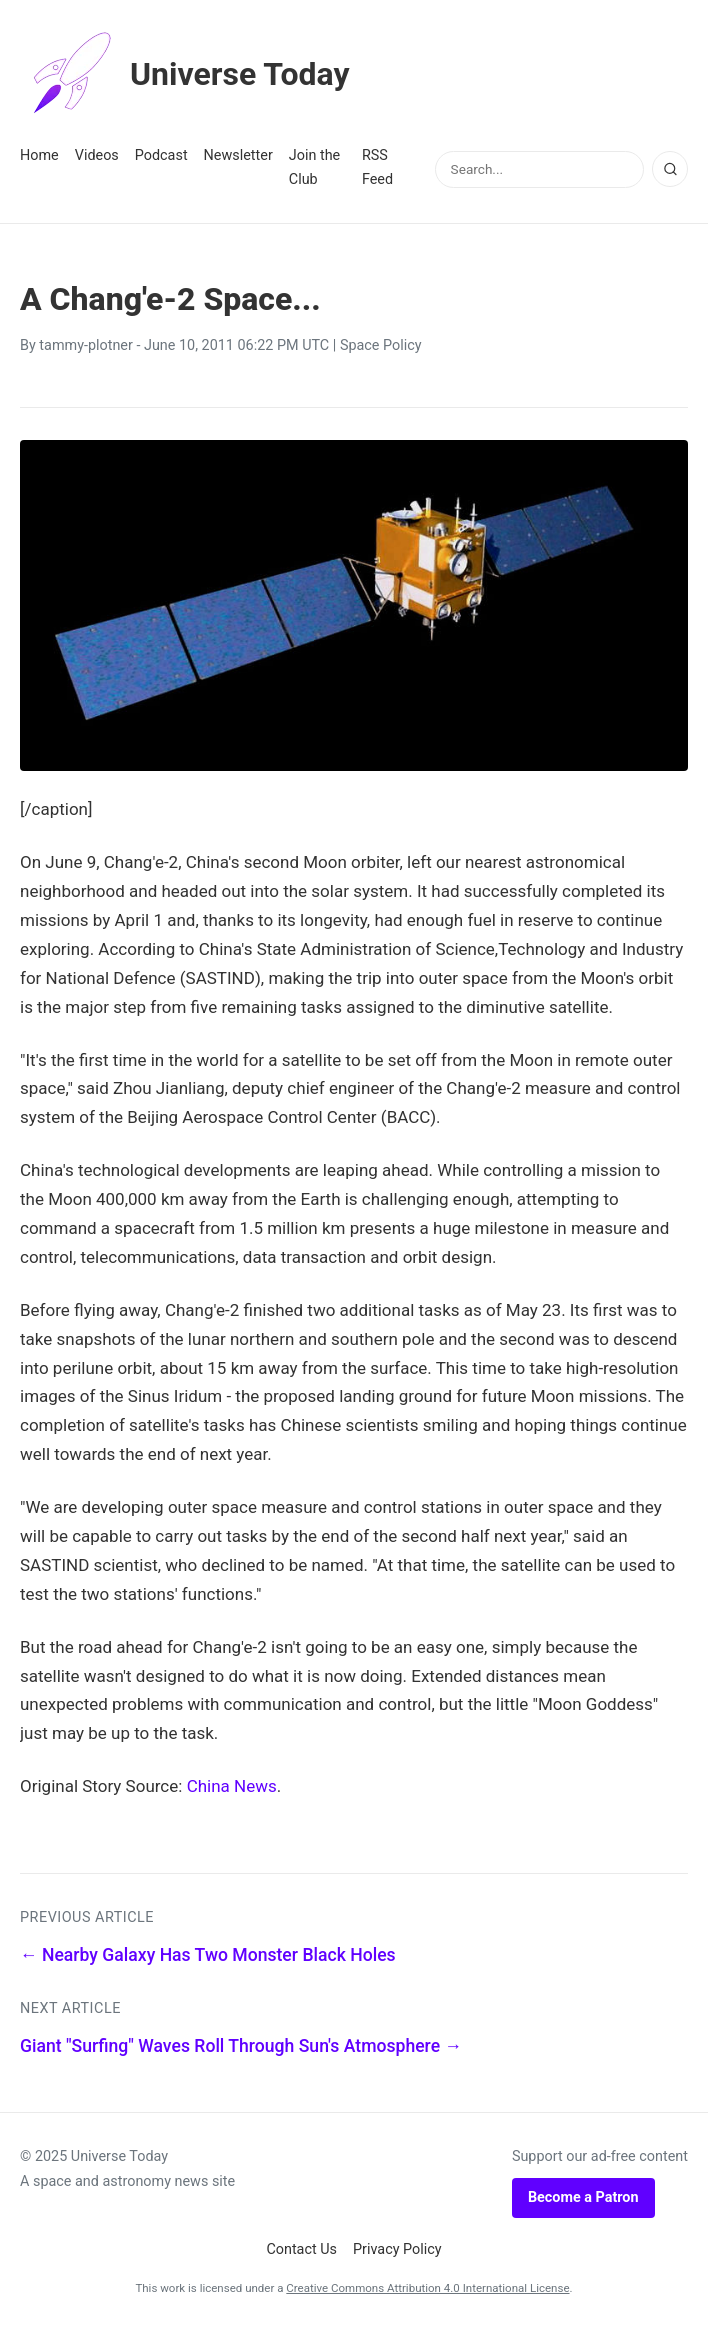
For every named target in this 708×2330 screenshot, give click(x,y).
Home (39, 155)
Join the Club (314, 167)
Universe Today (185, 74)
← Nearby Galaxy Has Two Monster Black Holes (208, 1955)
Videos (97, 155)
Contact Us (301, 2249)
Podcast (161, 155)
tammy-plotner (86, 345)
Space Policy (381, 345)
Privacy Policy (397, 2249)
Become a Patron (583, 2197)
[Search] (670, 169)
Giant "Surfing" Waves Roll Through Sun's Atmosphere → (241, 2046)
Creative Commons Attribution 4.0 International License (427, 2288)
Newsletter (238, 155)
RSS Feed (377, 167)
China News (232, 1786)
